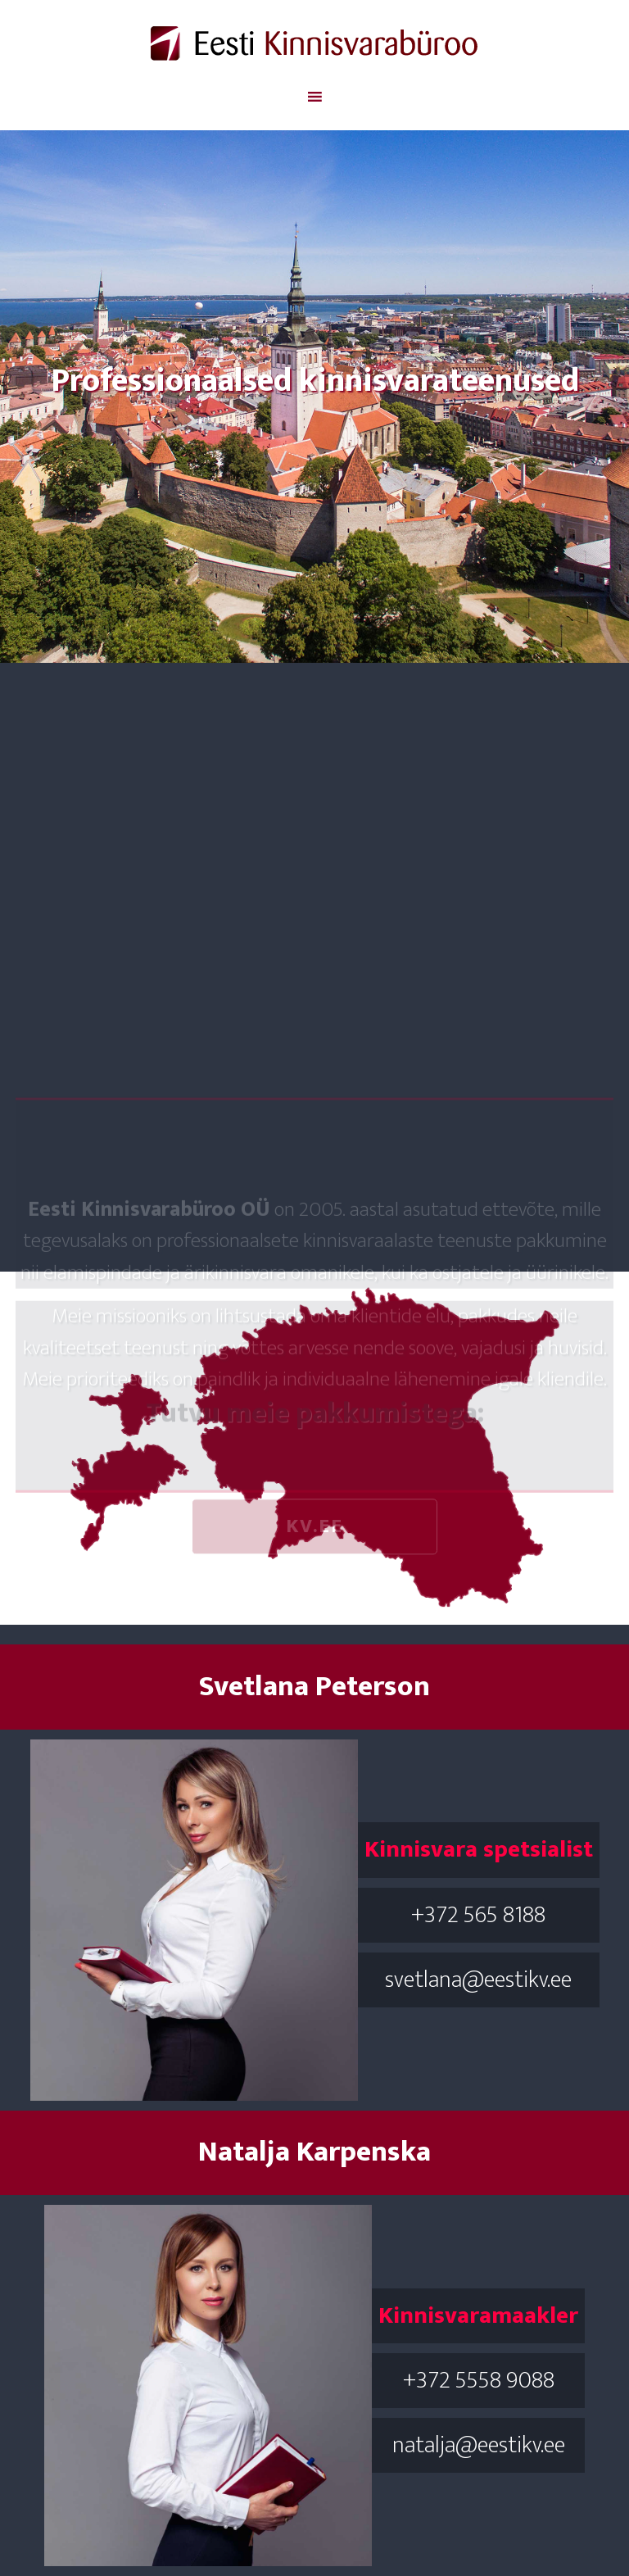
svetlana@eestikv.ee (478, 1979)
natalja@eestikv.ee (478, 2445)
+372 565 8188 (478, 1914)
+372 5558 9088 (478, 2380)
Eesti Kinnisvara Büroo (314, 43)
